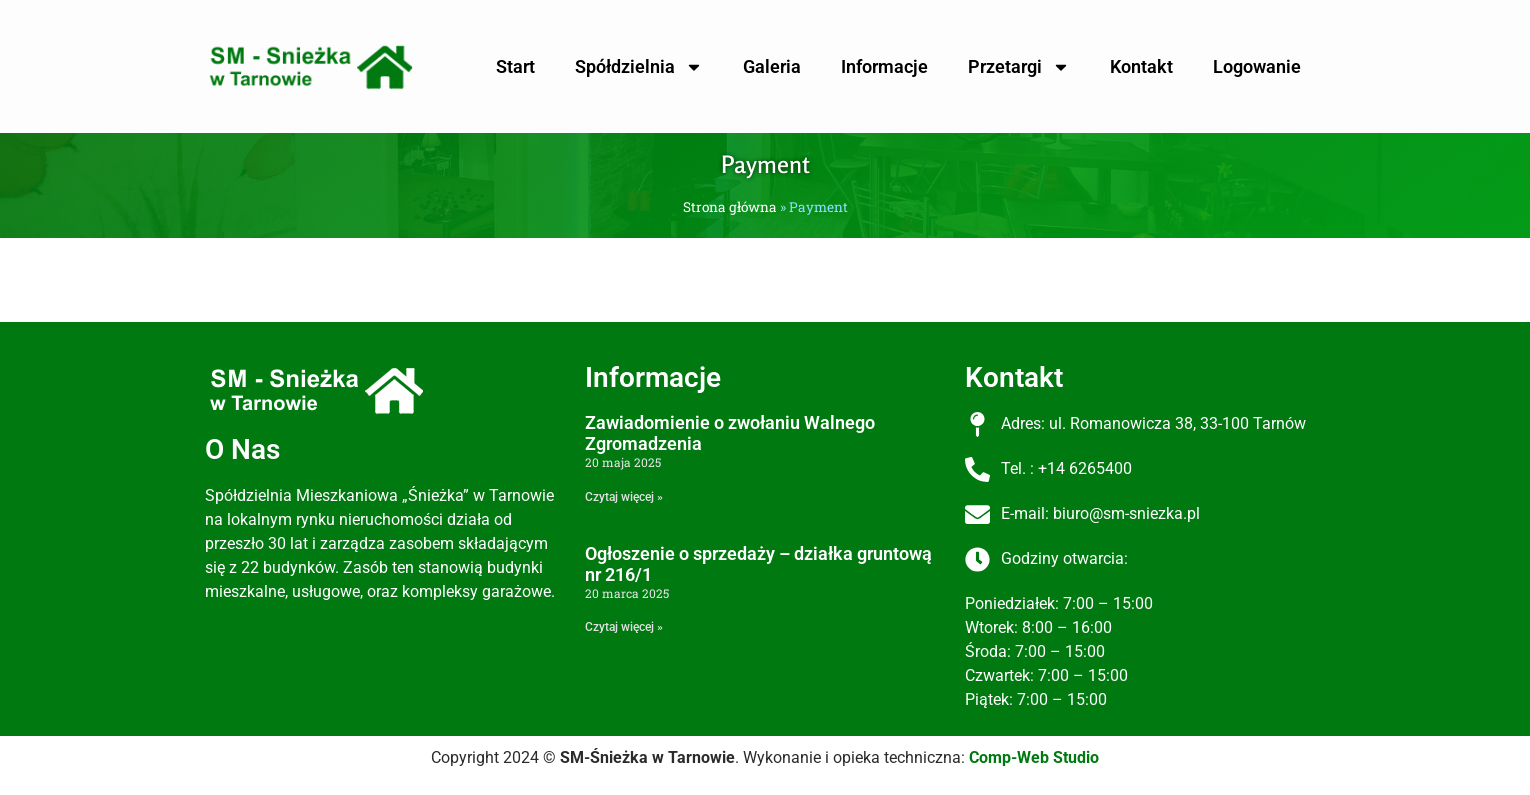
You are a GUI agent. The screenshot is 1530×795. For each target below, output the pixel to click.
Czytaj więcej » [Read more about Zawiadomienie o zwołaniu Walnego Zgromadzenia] (624, 497)
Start (515, 66)
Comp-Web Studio (1034, 757)
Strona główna (730, 207)
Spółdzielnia (639, 67)
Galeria (772, 66)
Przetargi (1019, 67)
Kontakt (1141, 66)
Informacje (884, 66)
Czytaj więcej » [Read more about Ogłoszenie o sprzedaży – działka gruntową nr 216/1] (624, 627)
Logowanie (1257, 66)
